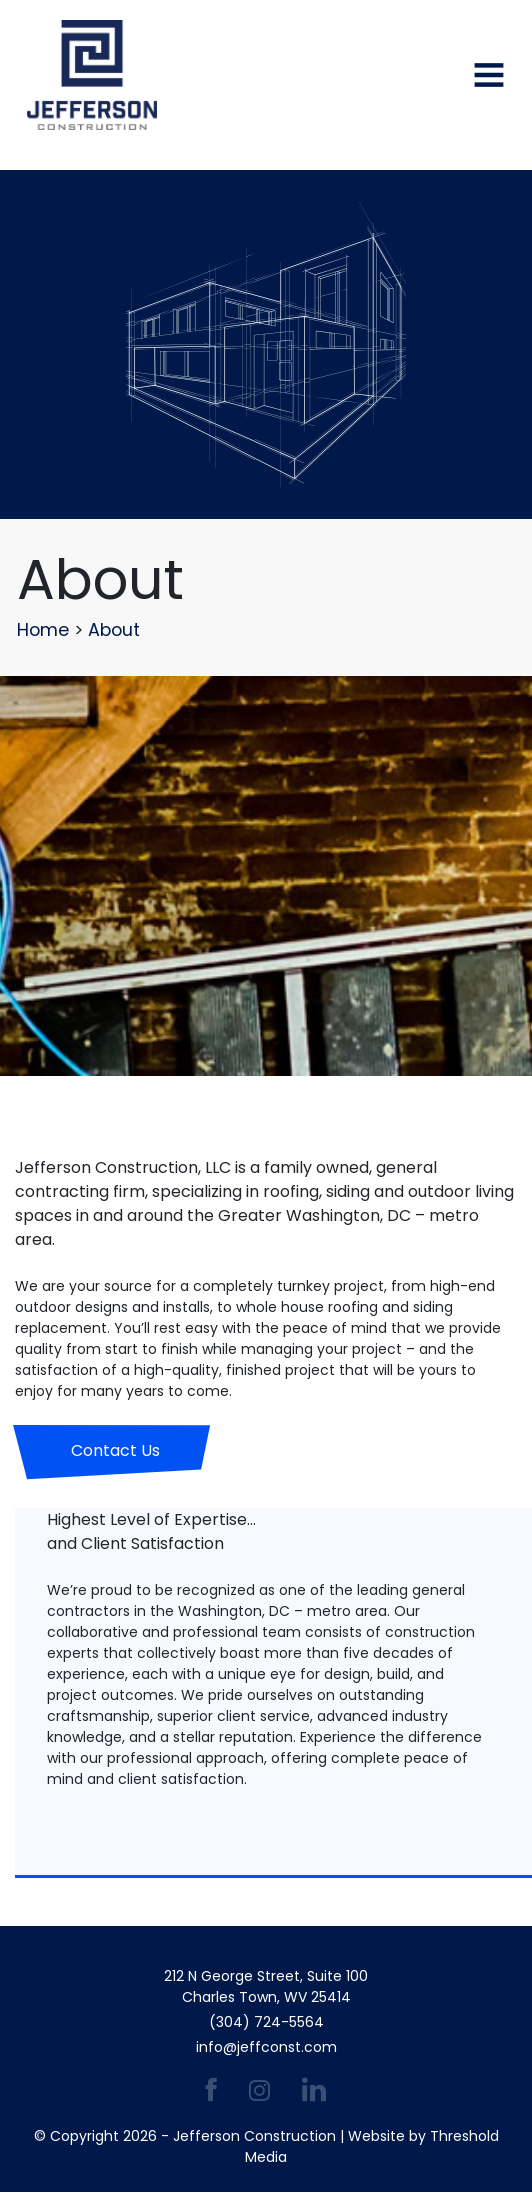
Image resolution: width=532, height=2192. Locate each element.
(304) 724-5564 (266, 2022)
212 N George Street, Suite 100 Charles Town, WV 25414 (266, 1986)
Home (43, 630)
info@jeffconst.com (266, 2047)
